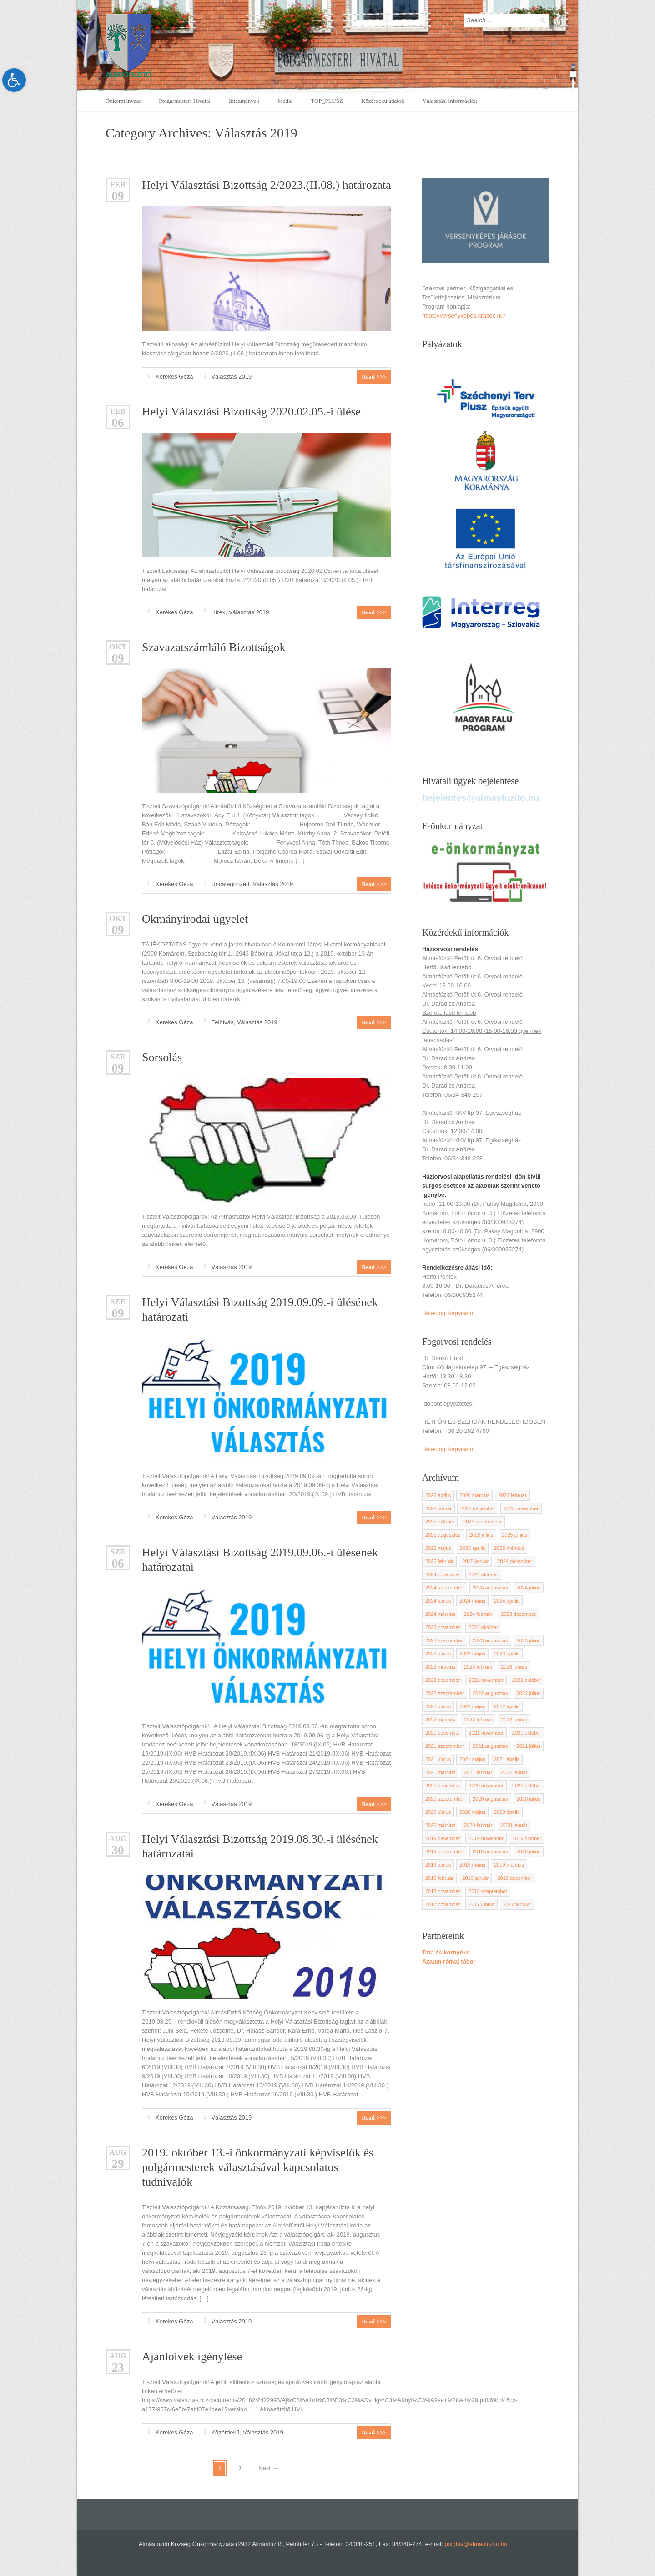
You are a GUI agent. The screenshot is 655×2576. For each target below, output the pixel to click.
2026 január (438, 1508)
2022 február (478, 1719)
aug (117, 1838)
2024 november (442, 1574)
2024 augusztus (490, 1587)
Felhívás (222, 1022)
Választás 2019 (231, 376)
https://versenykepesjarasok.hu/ (463, 315)
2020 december (442, 1785)
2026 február (512, 1495)
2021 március (440, 1772)
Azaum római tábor (449, 1961)
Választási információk (450, 100)
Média (284, 100)
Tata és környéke (446, 1952)
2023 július (529, 1640)
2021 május (472, 1759)
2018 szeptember (488, 1891)
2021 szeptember (444, 1746)
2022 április (506, 1706)
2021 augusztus (490, 1746)
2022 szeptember (444, 1693)
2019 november (486, 1838)
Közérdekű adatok (382, 100)
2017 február (517, 1904)
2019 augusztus (490, 1851)
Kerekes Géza (174, 376)
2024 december (514, 1561)
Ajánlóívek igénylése (192, 2356)
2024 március (440, 1614)
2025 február (439, 1561)
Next (268, 2468)
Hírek (218, 612)
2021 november (486, 1733)
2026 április (438, 1495)
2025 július (481, 1535)
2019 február (439, 1878)
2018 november (442, 1891)
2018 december (514, 1878)
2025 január (475, 1561)
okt (117, 647)
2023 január (514, 1667)
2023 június (438, 1653)
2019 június (438, 1864)
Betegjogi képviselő (447, 1313)
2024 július (529, 1587)
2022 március (440, 1719)
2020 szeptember (444, 1799)
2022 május (472, 1706)
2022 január (514, 1719)
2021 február (478, 1772)
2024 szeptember (444, 1587)
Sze (118, 1057)
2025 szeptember (482, 1521)
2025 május (438, 1548)
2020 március (440, 1825)
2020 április (506, 1812)
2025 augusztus (443, 1535)
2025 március (509, 1548)
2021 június (438, 1759)
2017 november (442, 1904)
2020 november (486, 1785)
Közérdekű (225, 2432)
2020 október (526, 1785)
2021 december (442, 1733)
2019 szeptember (444, 1851)
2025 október (439, 1521)
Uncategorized (230, 884)
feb (117, 184)
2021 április (506, 1759)
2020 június (438, 1812)
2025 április (472, 1548)
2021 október (526, 1733)
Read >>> (374, 376)
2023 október (483, 1627)
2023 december (518, 1614)
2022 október (526, 1680)
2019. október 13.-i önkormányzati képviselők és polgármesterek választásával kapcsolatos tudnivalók (257, 2167)
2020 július (529, 1799)
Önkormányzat (123, 100)
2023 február (478, 1667)
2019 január (475, 1878)
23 (118, 2368)
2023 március (440, 1667)
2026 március (474, 1495)
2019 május (472, 1864)
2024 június (438, 1601)
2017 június (481, 1904)
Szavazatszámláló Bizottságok (214, 647)
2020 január (514, 1825)
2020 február (478, 1825)
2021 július (529, 1746)
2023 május (472, 1653)
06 (118, 423)
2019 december (442, 1838)
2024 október (483, 1574)
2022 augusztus (490, 1693)
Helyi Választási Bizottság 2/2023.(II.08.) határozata (266, 185)
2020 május (472, 1812)
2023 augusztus (490, 1640)
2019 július (529, 1851)
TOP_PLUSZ (327, 100)
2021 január (514, 1772)
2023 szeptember (444, 1640)
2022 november (486, 1680)
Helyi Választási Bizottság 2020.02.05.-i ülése (251, 411)
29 (118, 2164)
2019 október (526, 1838)
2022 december (442, 1680)
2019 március (509, 1864)
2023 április (506, 1653)
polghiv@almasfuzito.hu (475, 2544)
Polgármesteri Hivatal (185, 100)
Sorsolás (162, 1057)
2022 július (529, 1693)
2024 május (472, 1601)
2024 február (478, 1614)
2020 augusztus (490, 1799)
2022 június (438, 1706)
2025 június (514, 1535)
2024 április (506, 1601)
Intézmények (244, 100)
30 (118, 1850)
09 (118, 196)
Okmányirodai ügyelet (195, 919)
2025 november (521, 1508)
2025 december (477, 1508)
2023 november (442, 1627)
